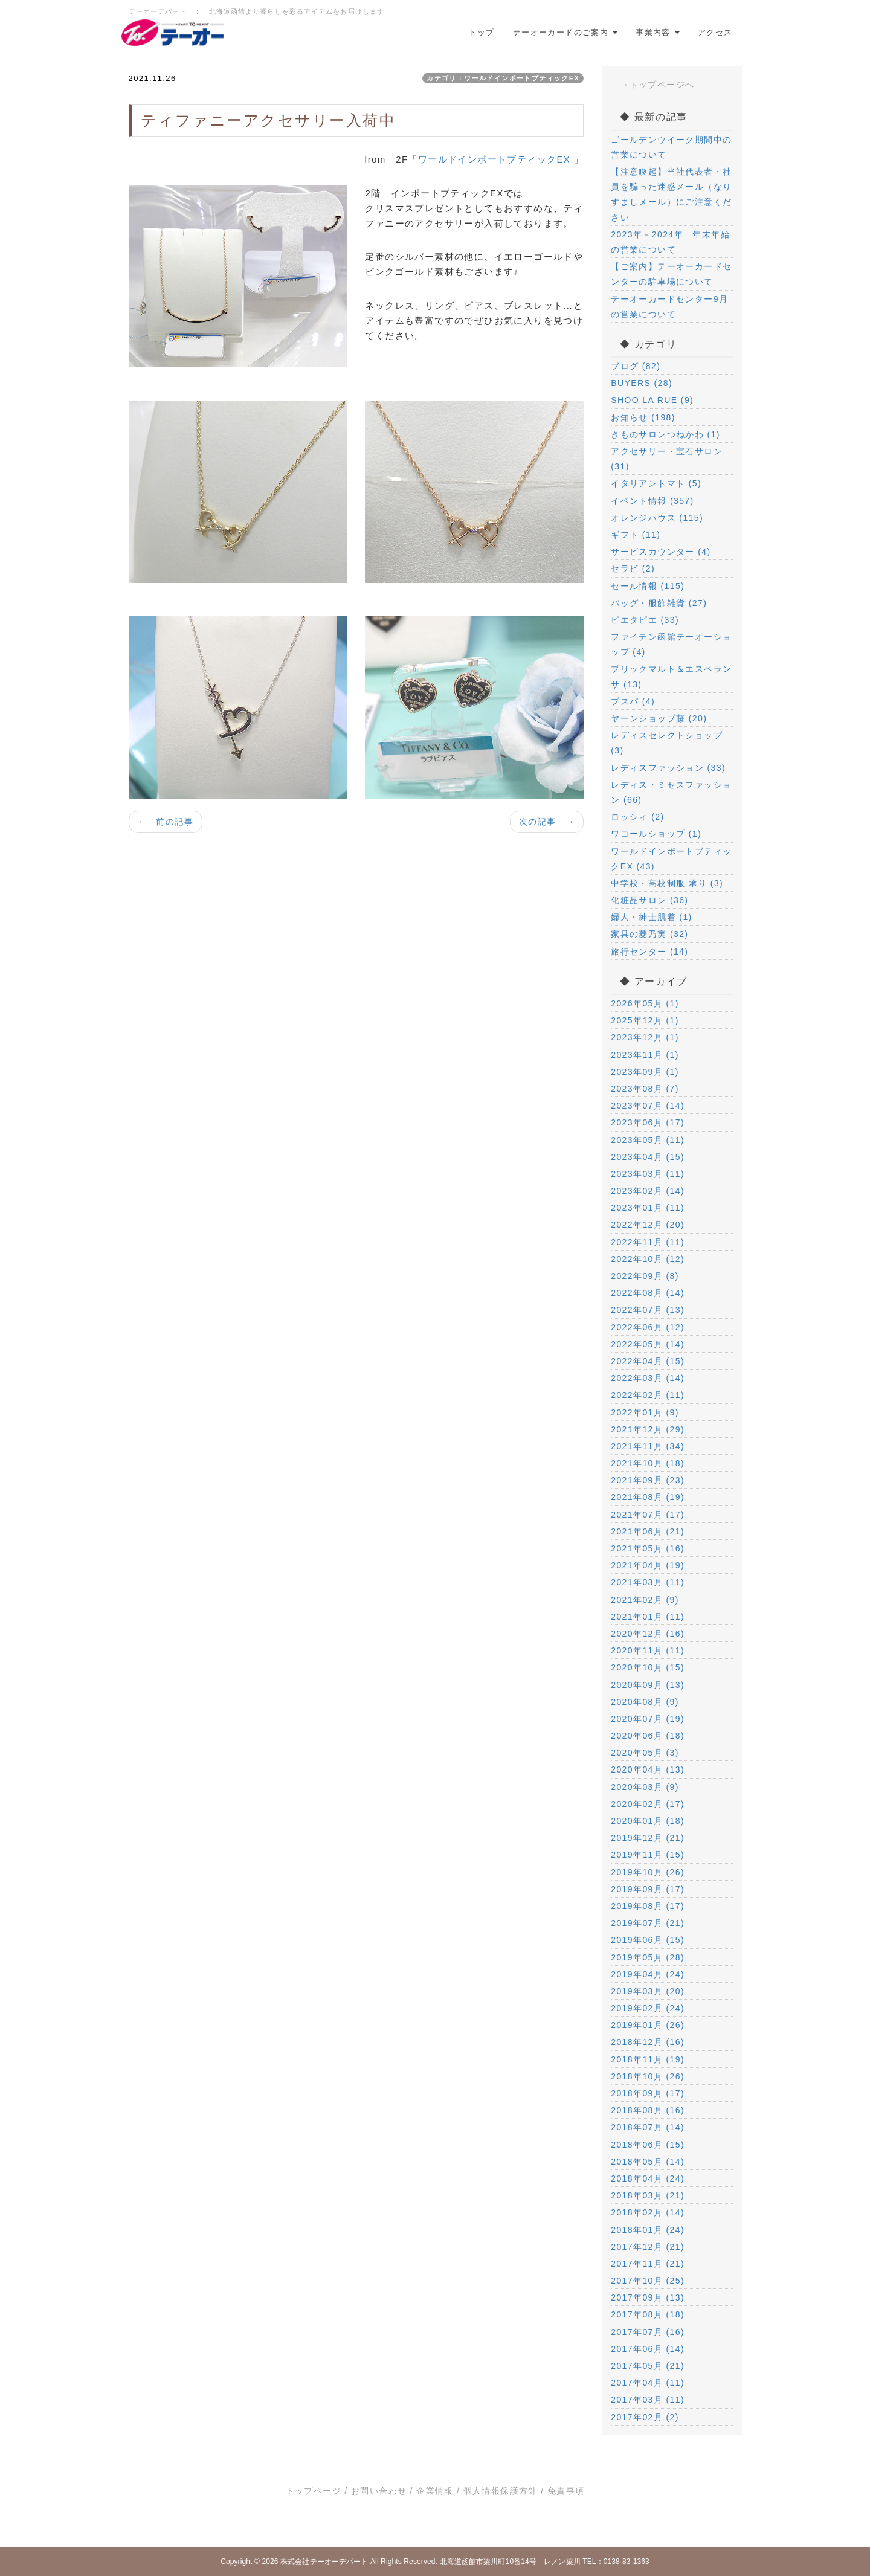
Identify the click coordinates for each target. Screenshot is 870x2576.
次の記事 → (547, 821)
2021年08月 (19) (648, 1497)
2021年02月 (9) (645, 1600)
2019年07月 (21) (648, 1923)
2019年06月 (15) (648, 1940)
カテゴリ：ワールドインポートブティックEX (503, 78)
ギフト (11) (635, 534)
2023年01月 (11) (648, 1207)
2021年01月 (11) (648, 1616)
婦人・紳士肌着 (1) (651, 917)
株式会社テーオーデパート (324, 2561)
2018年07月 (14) (648, 2127)
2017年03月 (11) (648, 2399)
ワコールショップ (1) (656, 834)
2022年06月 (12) (648, 1327)
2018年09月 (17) (648, 2093)
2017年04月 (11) (648, 2383)
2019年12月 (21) (648, 1838)
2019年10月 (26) (648, 1872)
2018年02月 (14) (648, 2212)
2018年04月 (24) (648, 2178)
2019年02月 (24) (648, 2008)
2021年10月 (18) (648, 1463)
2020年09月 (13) (648, 1685)
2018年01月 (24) (648, 2230)
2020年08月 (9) (645, 1702)
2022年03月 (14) (648, 1378)
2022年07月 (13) (648, 1310)
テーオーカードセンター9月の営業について (669, 306)
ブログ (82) (635, 366)
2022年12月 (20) (648, 1224)
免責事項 (566, 2491)
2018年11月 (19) (648, 2059)
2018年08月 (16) (648, 2110)
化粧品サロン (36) (649, 900)
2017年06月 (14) (648, 2349)
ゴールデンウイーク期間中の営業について (671, 147)
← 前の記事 (165, 821)
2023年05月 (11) (648, 1140)
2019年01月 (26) (648, 2025)
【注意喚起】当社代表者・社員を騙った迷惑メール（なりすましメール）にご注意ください (671, 194)
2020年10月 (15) (648, 1667)
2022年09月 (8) (645, 1276)
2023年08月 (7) (645, 1088)
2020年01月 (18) (648, 1821)
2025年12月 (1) (645, 1020)
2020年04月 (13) (648, 1769)
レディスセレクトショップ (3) (667, 742)
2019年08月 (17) (648, 1906)
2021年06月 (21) (648, 1531)
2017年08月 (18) (648, 2314)
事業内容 (658, 32)
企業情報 (435, 2491)
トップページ (313, 2491)
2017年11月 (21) (648, 2263)
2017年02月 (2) (645, 2417)
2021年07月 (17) (648, 1514)
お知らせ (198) (643, 417)
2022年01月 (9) (645, 1412)
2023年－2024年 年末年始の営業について (670, 242)
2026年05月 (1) (645, 1003)
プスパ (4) (633, 701)
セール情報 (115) (648, 586)
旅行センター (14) (649, 951)
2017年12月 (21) (648, 2247)
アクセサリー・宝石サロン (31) (667, 458)
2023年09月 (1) (645, 1072)
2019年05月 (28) (648, 1957)
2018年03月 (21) (648, 2195)
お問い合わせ (379, 2491)
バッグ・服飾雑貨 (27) (659, 603)
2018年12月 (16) (648, 2042)
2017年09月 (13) (648, 2297)
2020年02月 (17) (648, 1804)
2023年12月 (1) (645, 1037)
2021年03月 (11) (648, 1582)
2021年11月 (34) (648, 1446)
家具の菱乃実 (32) (649, 934)
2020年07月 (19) (648, 1719)
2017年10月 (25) (648, 2280)
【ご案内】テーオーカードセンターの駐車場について (671, 274)
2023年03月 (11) (648, 1174)
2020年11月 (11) (648, 1650)
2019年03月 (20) (648, 1991)
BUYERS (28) (641, 383)
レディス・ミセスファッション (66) (671, 792)
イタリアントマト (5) (656, 483)
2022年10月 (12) (648, 1259)
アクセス (715, 32)
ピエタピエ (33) (645, 620)
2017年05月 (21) (648, 2366)
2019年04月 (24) (648, 1974)
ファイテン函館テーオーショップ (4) (671, 644)
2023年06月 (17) (648, 1122)
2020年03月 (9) (645, 1787)
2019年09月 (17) (648, 1889)
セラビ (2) (633, 568)
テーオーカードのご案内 (565, 32)
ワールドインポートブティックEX (496, 159)
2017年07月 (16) (648, 2332)
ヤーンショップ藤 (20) (659, 718)
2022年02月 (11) (648, 1395)
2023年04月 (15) (648, 1157)
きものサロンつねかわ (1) (665, 434)
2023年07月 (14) (648, 1105)
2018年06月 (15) (648, 2144)
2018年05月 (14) (648, 2161)
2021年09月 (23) (648, 1480)
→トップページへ (657, 84)
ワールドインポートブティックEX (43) (671, 858)
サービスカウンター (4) (660, 551)
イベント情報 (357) (652, 501)
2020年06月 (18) (648, 1735)
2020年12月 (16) (648, 1633)
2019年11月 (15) (648, 1855)
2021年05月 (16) (648, 1548)
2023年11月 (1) (645, 1055)
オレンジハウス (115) (657, 518)
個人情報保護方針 (500, 2491)
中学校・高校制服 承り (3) (667, 883)
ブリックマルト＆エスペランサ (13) (671, 676)
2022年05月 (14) (648, 1344)
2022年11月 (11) (648, 1242)
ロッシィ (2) (637, 817)
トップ (482, 32)
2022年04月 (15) (648, 1361)
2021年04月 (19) (648, 1565)
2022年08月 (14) (648, 1293)
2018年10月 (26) (648, 2076)
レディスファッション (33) (668, 768)
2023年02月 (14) (648, 1191)
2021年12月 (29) (648, 1429)
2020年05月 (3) (645, 1752)
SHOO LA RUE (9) (652, 400)
